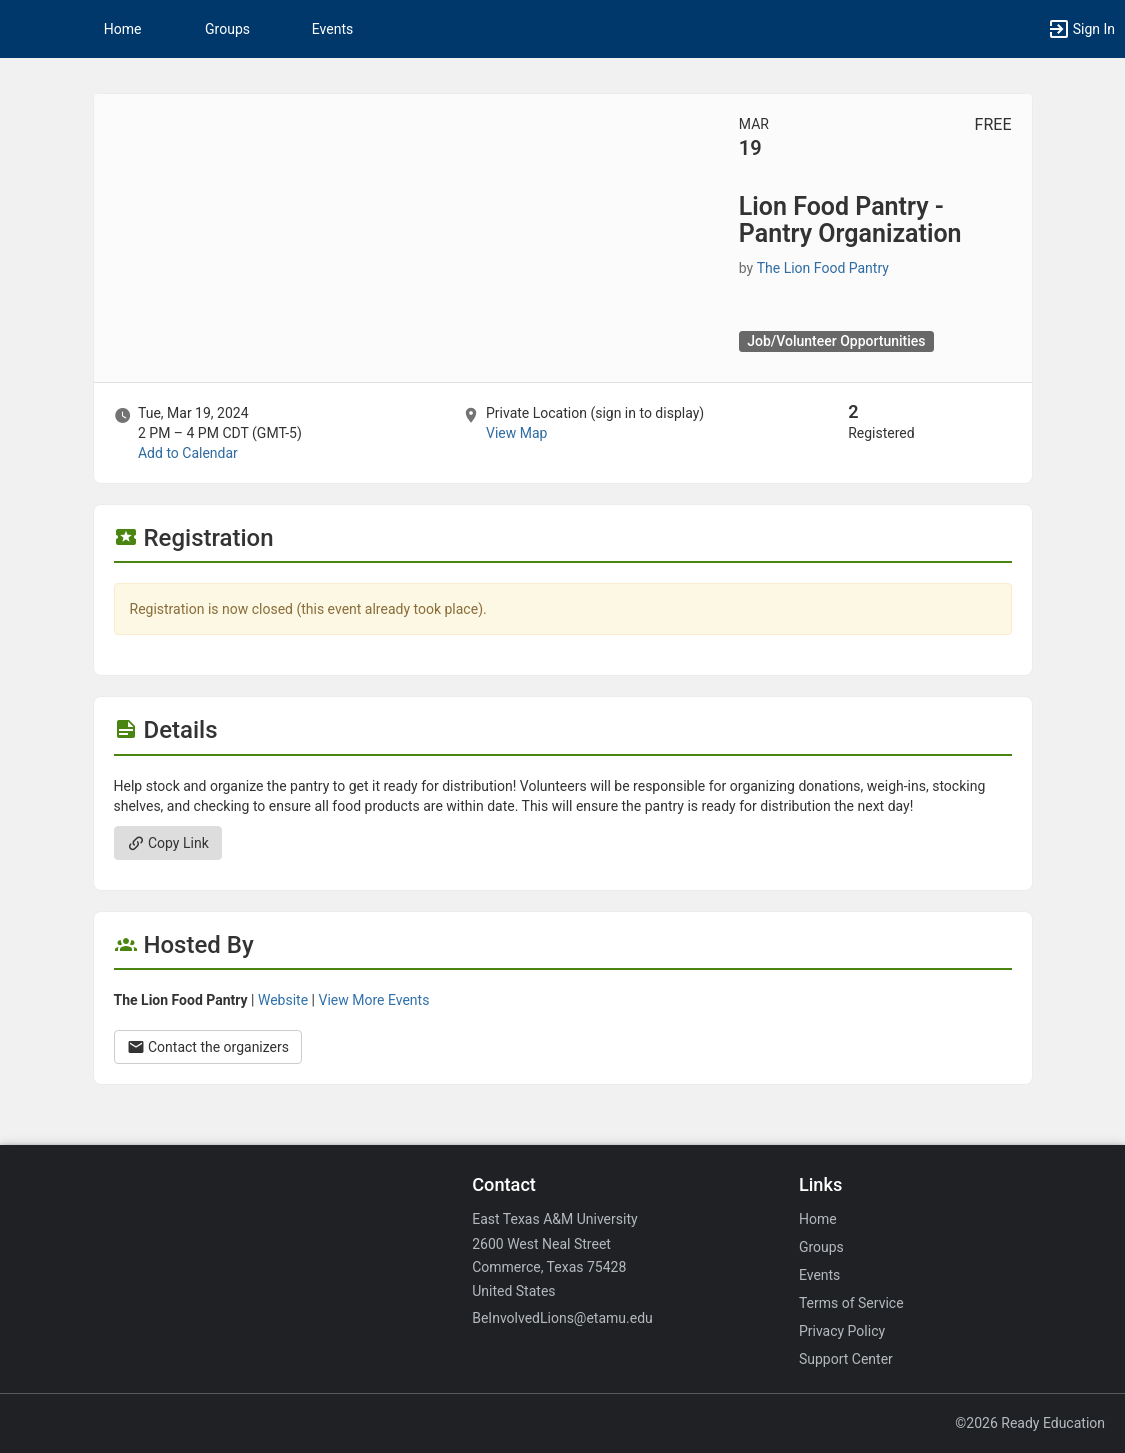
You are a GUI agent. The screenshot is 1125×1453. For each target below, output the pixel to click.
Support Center (846, 1359)
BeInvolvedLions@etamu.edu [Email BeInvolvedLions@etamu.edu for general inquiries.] (562, 1318)
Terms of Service (851, 1303)
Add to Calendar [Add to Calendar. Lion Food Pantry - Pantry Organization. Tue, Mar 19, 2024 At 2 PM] (188, 453)
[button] (25, 29)
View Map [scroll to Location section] (516, 433)
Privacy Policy (842, 1331)
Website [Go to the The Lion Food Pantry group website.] (283, 1000)
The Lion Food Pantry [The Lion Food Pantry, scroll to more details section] (823, 268)
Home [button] (123, 29)
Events (332, 29)
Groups (227, 29)
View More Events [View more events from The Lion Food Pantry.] (373, 1000)
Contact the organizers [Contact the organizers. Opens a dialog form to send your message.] (208, 1047)
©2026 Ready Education (1030, 1423)
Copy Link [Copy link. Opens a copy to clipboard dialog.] (168, 843)
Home (818, 1219)
